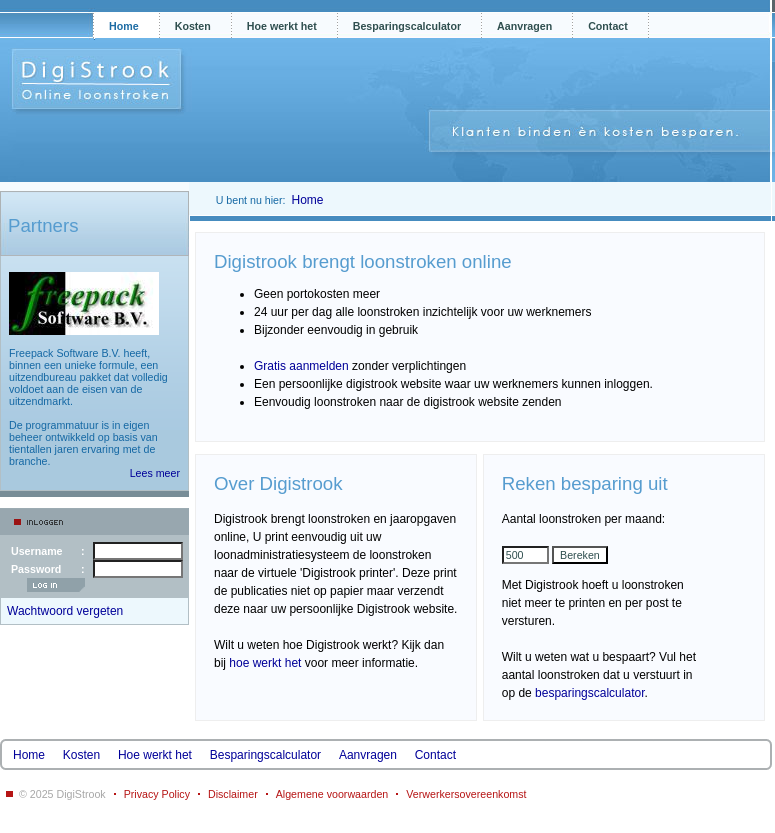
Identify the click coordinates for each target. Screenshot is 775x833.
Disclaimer (233, 794)
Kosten (193, 26)
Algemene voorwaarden (332, 794)
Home (124, 26)
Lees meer (155, 473)
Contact (608, 26)
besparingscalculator (589, 693)
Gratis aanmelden (301, 366)
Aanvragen (524, 26)
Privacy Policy (157, 794)
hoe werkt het (265, 663)
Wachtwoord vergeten (65, 611)
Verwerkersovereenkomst (466, 794)
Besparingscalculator (407, 26)
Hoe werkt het (282, 26)
